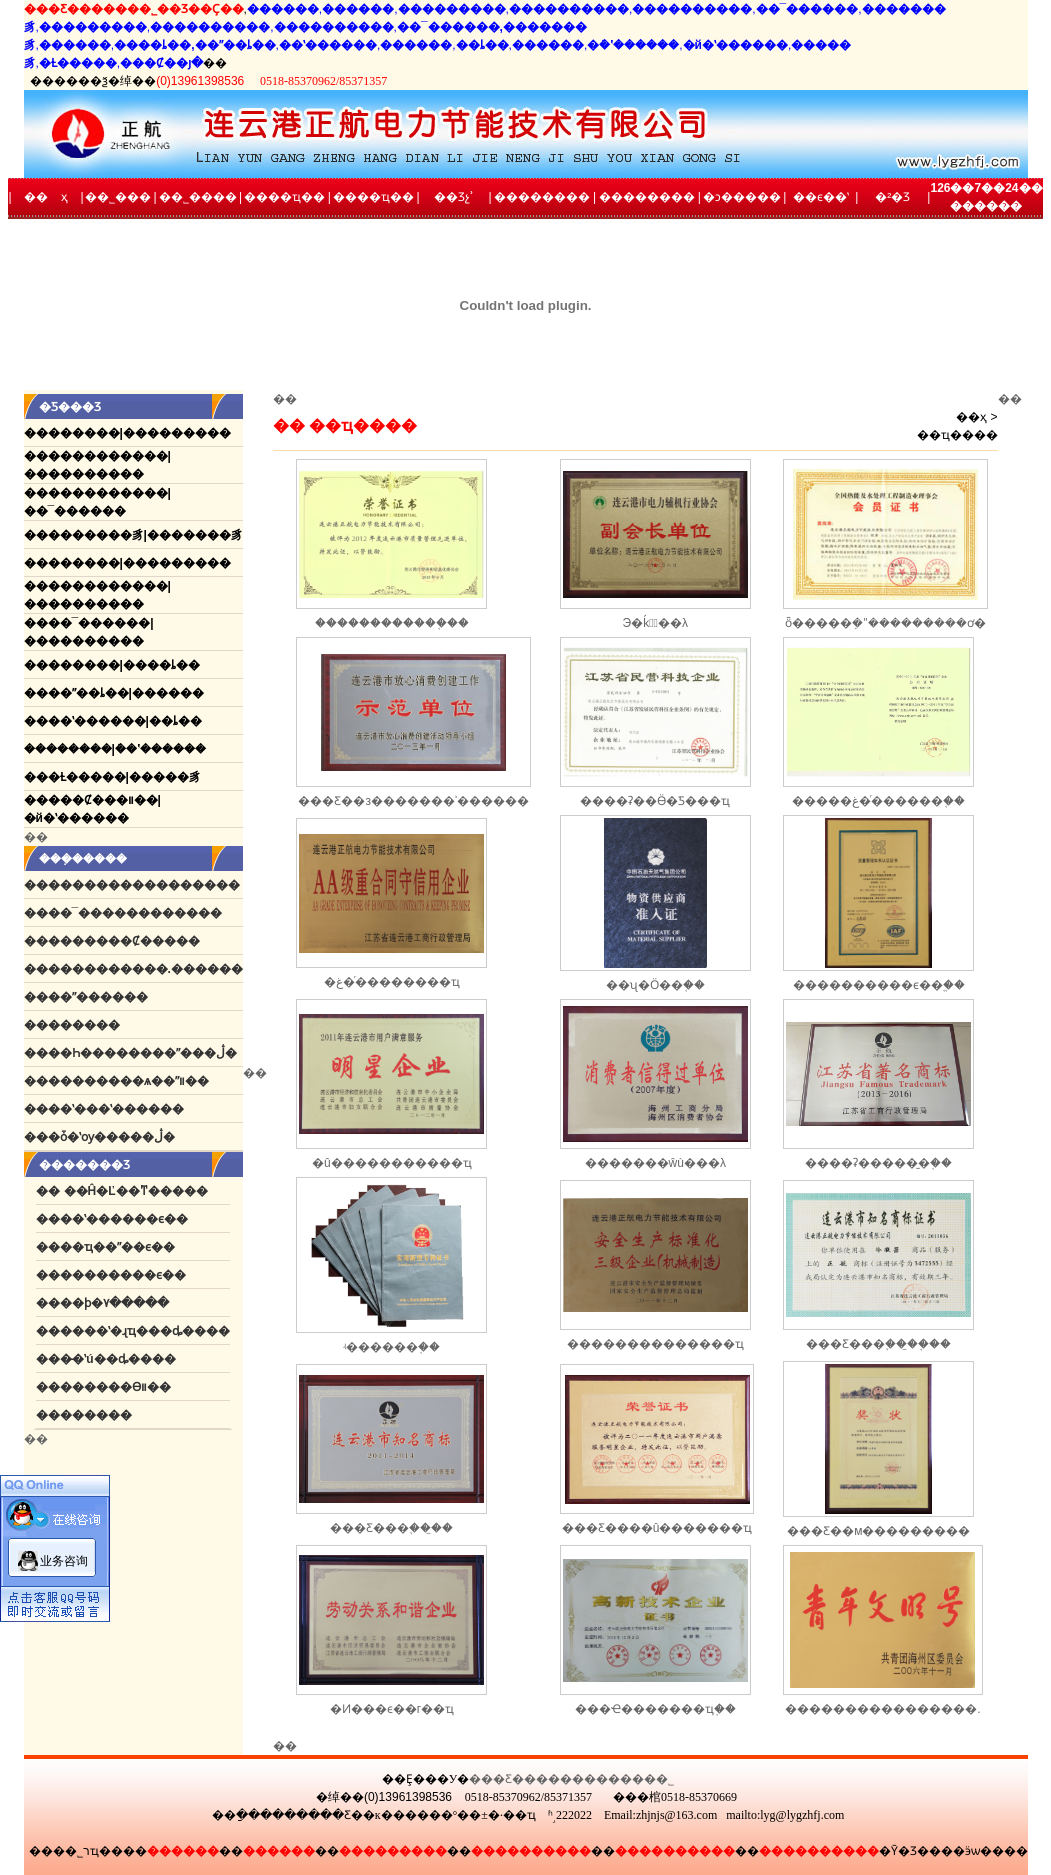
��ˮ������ (98, 997)
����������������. (882, 1709)
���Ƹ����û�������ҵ (657, 1528)
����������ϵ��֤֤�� (879, 985)
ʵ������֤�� (391, 1347)
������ (84, 1025)
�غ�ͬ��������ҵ (392, 982)
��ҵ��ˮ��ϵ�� (117, 1247)
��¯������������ (135, 913)
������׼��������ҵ (655, 1344)
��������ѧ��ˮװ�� (128, 1081)
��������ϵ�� (123, 1275)
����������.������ (145, 969)
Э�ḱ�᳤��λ (655, 623)
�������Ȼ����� (124, 941)
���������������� (144, 885)
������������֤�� (392, 623)
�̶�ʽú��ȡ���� (117, 1359)
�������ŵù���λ (655, 1163)
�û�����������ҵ (392, 1163)
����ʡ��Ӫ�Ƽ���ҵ (655, 801)
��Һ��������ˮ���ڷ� (142, 1053)
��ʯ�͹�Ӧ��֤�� (655, 985)
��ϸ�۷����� (114, 1303)
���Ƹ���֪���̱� (391, 1528)
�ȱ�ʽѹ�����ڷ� (111, 1137)
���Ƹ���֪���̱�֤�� (878, 1344)
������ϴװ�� (115, 1387)
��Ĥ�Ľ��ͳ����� (136, 1191)
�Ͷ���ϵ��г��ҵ (392, 1709)
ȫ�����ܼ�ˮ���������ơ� (885, 623)
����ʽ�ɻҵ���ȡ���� (145, 1331)
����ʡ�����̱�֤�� (878, 1163)
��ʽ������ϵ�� (124, 1219)
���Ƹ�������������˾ (571, 1779)
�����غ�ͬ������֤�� (878, 801)
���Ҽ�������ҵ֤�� (655, 1709)
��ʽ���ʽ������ (116, 1109)
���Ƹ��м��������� (878, 1531)
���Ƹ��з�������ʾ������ (413, 801)
